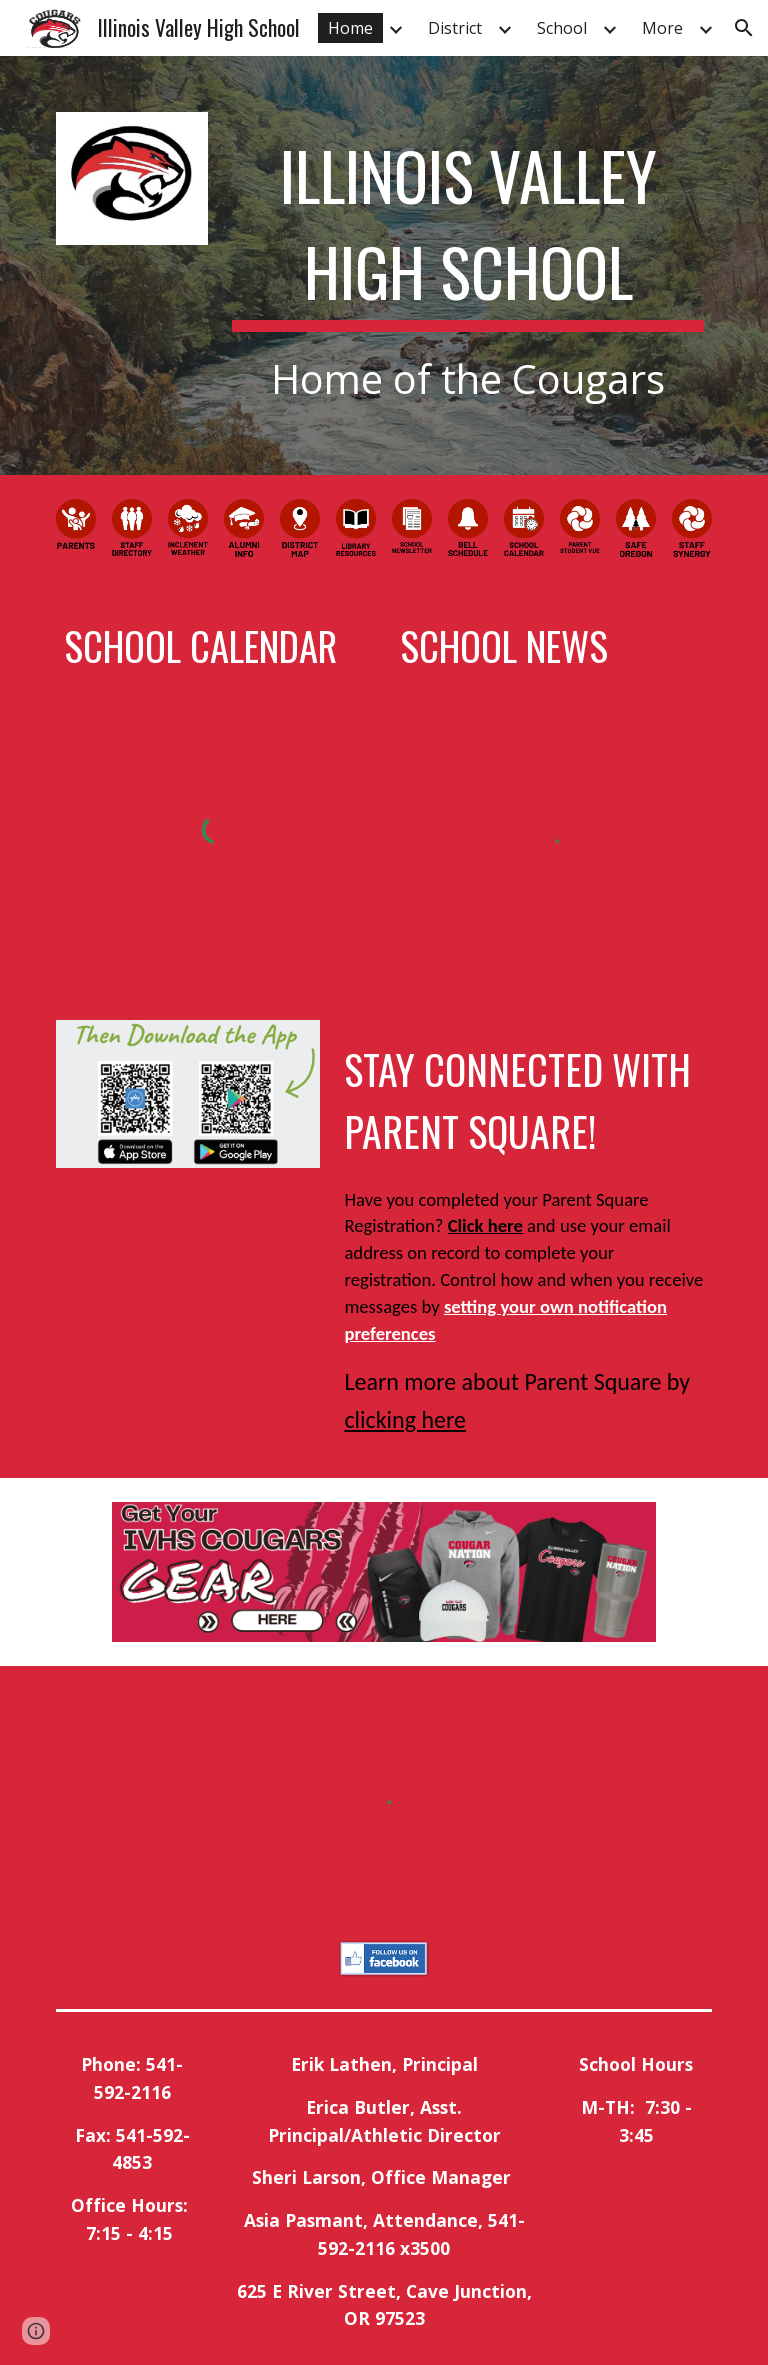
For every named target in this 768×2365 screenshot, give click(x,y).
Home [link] (350, 28)
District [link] (455, 28)
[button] (744, 28)
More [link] (662, 28)
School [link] (562, 28)
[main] (467, 265)
